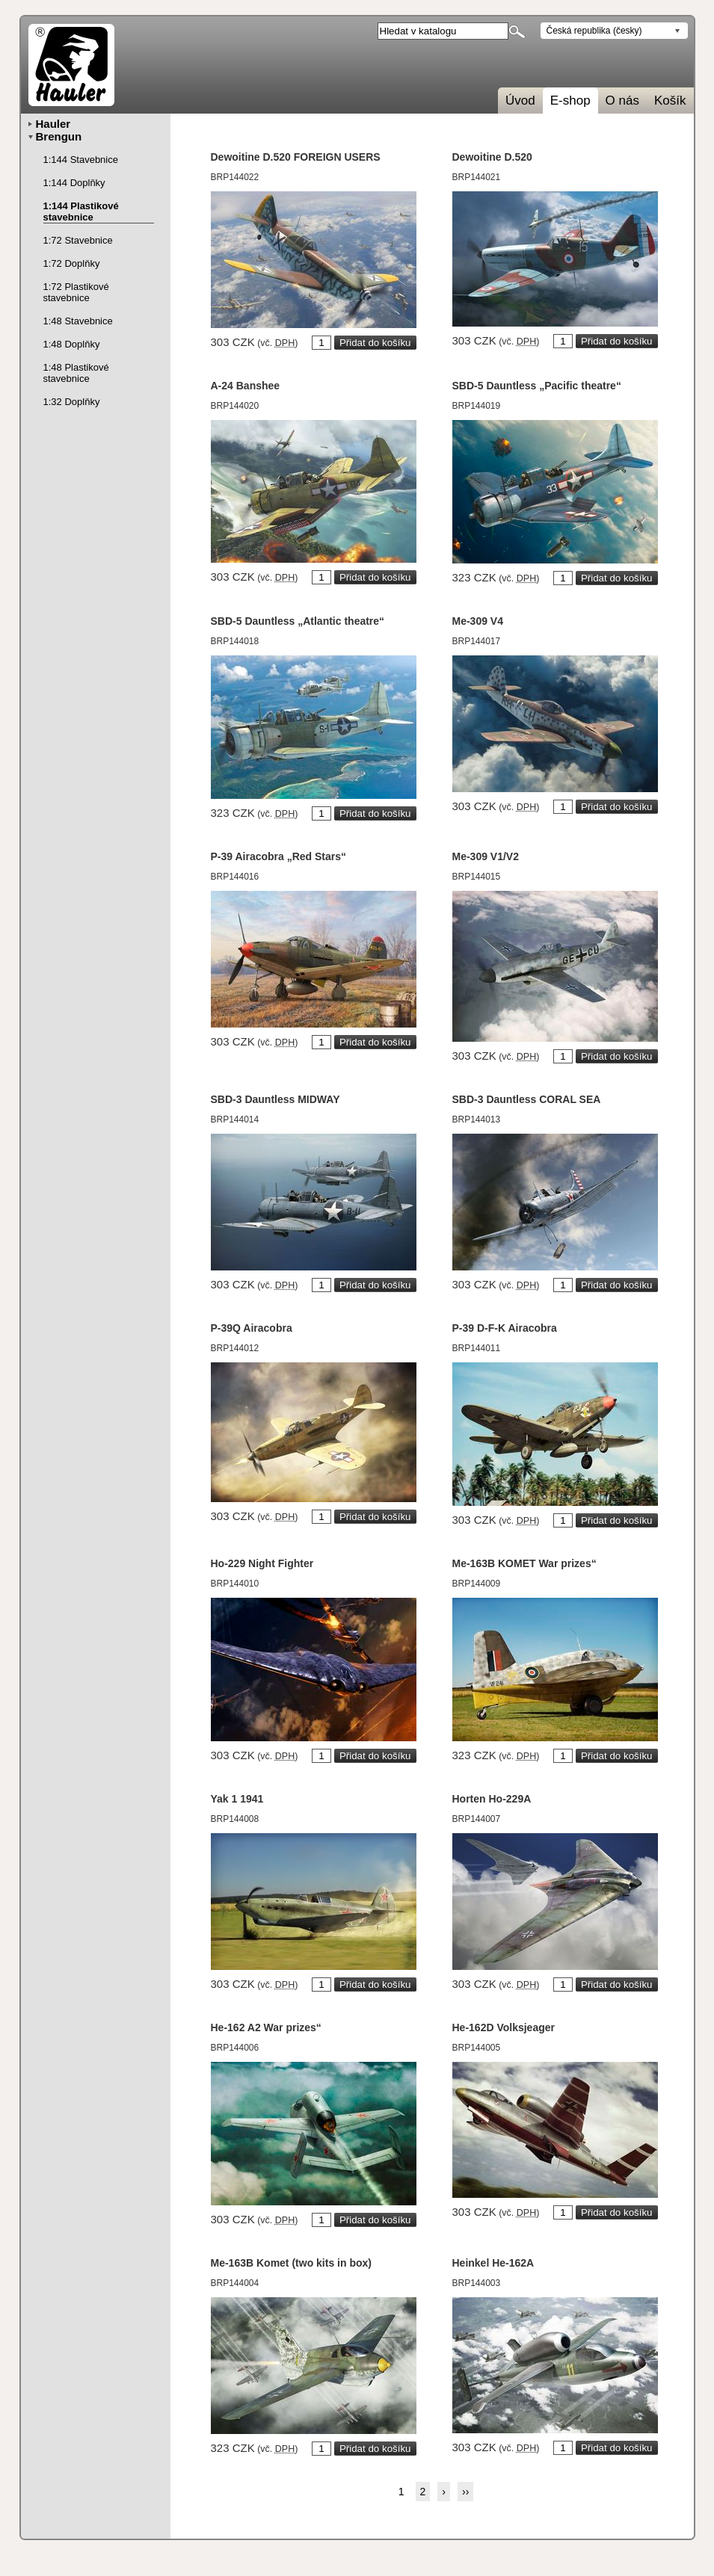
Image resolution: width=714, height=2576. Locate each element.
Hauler (53, 123)
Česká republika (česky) (594, 30)
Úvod (520, 100)
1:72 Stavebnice (78, 240)
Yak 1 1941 (237, 1799)
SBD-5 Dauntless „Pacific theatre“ (536, 386)
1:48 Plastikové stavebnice (76, 373)
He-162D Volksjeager (503, 2027)
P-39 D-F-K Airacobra (504, 1328)
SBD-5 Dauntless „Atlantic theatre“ (298, 621)
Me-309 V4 (477, 621)
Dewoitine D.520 (492, 157)
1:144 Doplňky (74, 182)
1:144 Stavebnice (80, 159)
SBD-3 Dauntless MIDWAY (275, 1099)
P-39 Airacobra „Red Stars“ (279, 856)
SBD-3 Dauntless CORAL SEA (526, 1099)
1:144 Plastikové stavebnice (81, 211)
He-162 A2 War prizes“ (266, 2027)
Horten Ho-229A (492, 1799)
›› (465, 2492)
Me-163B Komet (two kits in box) (291, 2263)
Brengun (59, 136)
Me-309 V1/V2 (486, 856)
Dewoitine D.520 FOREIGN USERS (296, 157)
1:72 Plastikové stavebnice (76, 292)
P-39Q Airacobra (251, 1328)
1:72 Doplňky (71, 263)
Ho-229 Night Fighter (262, 1563)
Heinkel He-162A (493, 2263)
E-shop (570, 100)
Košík (670, 100)
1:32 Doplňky (71, 401)
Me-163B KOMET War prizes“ (524, 1563)
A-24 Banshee (245, 386)
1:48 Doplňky (71, 344)
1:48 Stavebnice (78, 321)
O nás (622, 100)
